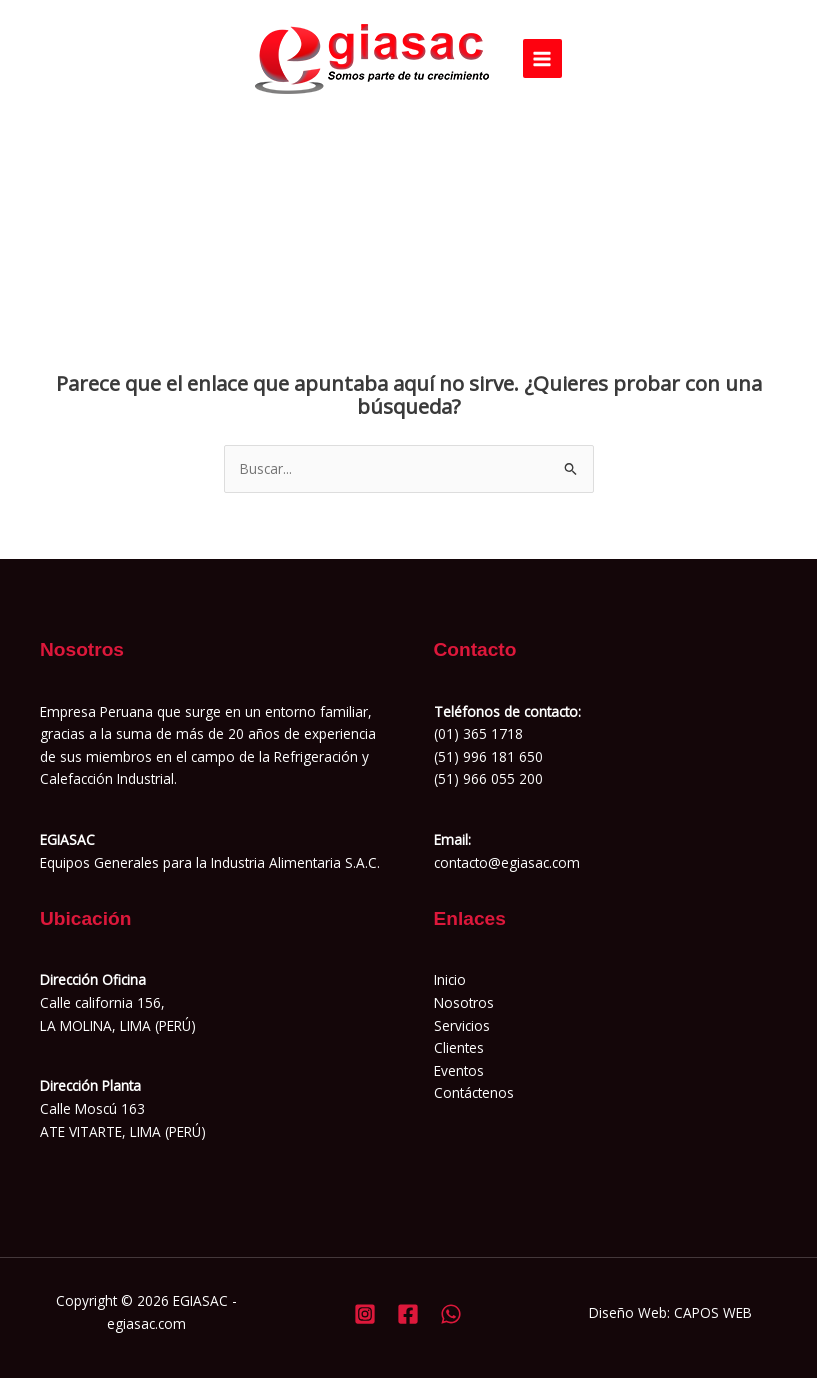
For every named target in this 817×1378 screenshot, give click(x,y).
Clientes (459, 1047)
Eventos (459, 1070)
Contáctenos (474, 1092)
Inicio (450, 979)
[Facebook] (408, 1314)
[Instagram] (365, 1314)
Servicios (462, 1025)
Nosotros (464, 1002)
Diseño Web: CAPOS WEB (670, 1312)
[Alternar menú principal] (542, 58)
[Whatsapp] (451, 1314)
